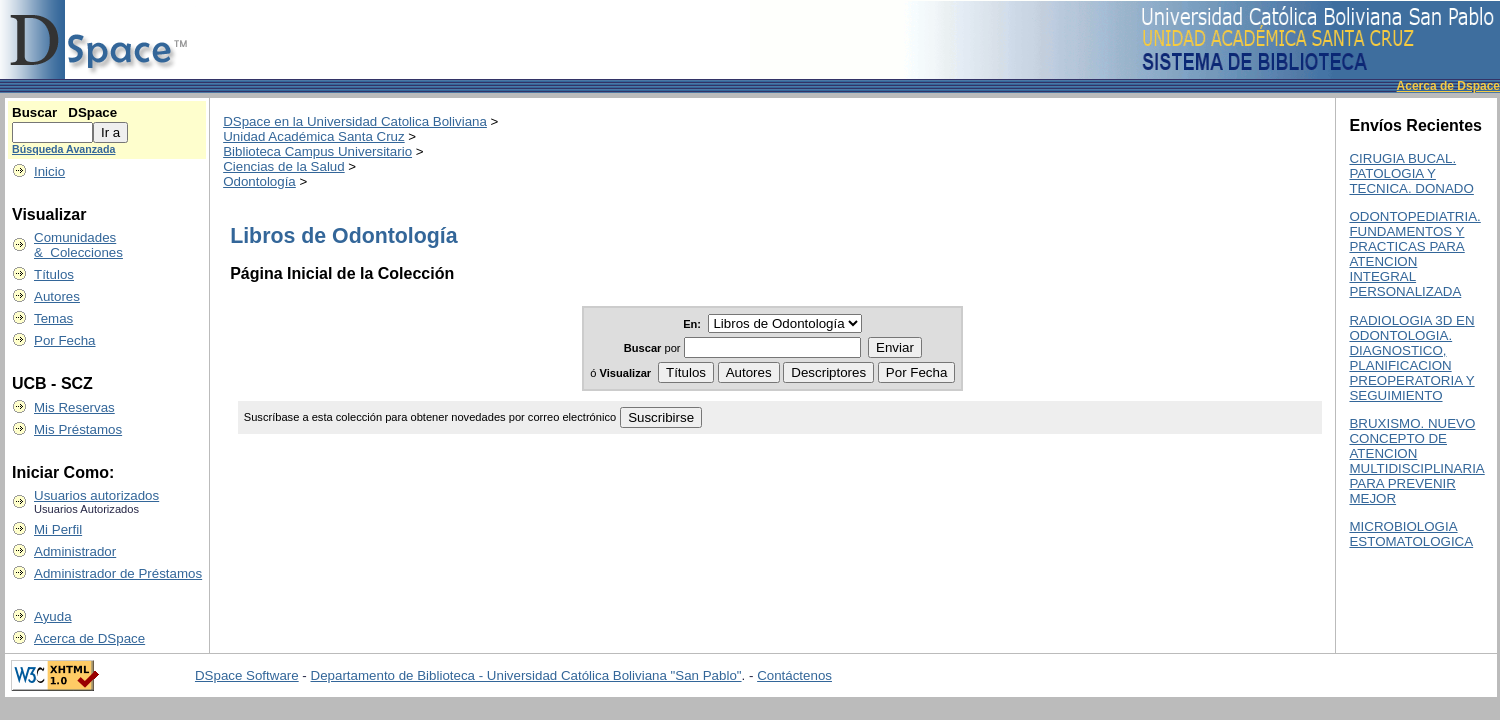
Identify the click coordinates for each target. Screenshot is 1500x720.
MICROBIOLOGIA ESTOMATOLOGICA (1411, 534)
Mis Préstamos (78, 429)
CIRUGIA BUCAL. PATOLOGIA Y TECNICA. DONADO (1411, 173)
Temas (53, 318)
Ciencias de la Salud (284, 166)
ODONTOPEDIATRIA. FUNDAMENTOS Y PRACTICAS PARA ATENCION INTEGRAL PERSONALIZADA (1414, 254)
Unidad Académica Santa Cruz (314, 136)
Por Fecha (65, 340)
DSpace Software (247, 675)
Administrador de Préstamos (118, 573)
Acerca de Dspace (1448, 86)
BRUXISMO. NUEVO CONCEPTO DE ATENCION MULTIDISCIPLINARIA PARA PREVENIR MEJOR (1416, 461)
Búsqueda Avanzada (63, 149)
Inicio (49, 171)
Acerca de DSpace (89, 638)
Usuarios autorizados (96, 495)
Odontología (259, 181)
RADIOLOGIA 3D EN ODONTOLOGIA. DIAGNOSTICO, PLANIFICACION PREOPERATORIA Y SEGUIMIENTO (1411, 358)
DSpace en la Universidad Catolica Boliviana (355, 121)
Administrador (75, 551)
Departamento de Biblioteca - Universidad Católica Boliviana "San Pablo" (526, 675)
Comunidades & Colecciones (78, 245)
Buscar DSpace (64, 112)
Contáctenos (794, 675)
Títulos (54, 274)
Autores (57, 296)
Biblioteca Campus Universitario (317, 151)
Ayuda (53, 616)
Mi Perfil (58, 529)
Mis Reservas (74, 407)
